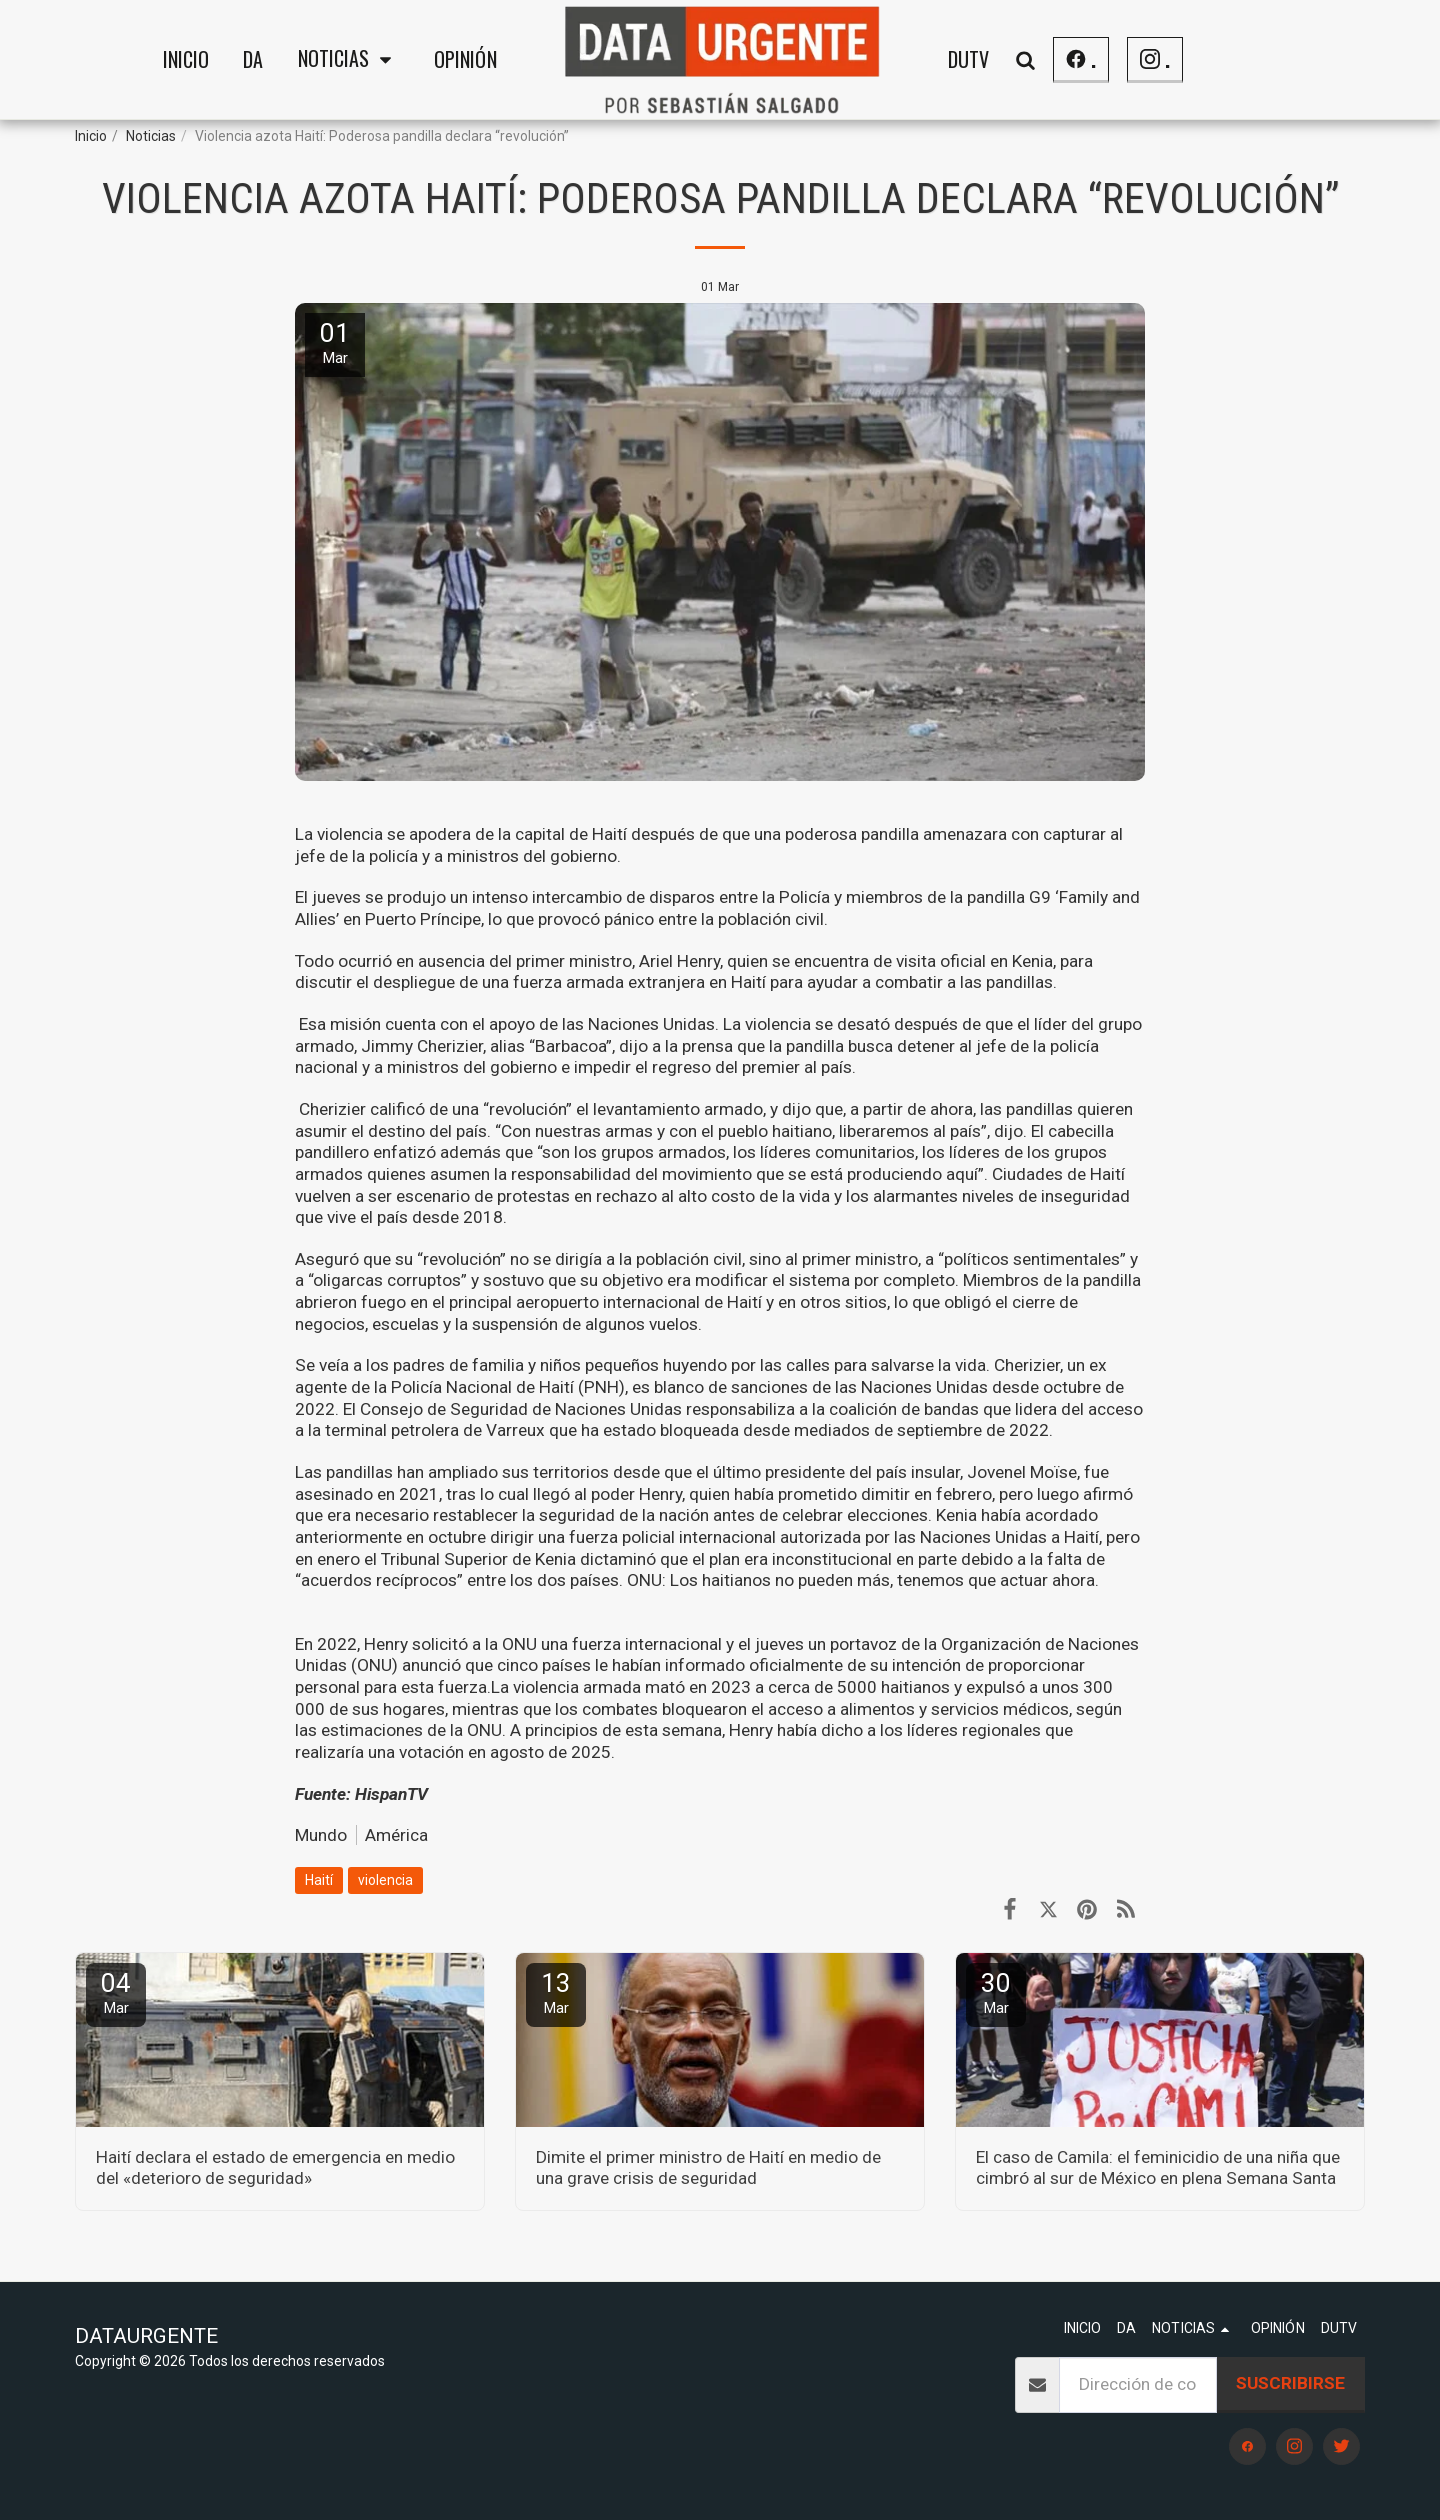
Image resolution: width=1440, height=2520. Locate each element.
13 (556, 1992)
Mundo (321, 1835)
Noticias (151, 136)
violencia (385, 1880)
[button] (349, 60)
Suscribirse (1290, 2383)
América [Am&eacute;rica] (396, 1835)
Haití (319, 1880)
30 (996, 1992)
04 (116, 1992)
